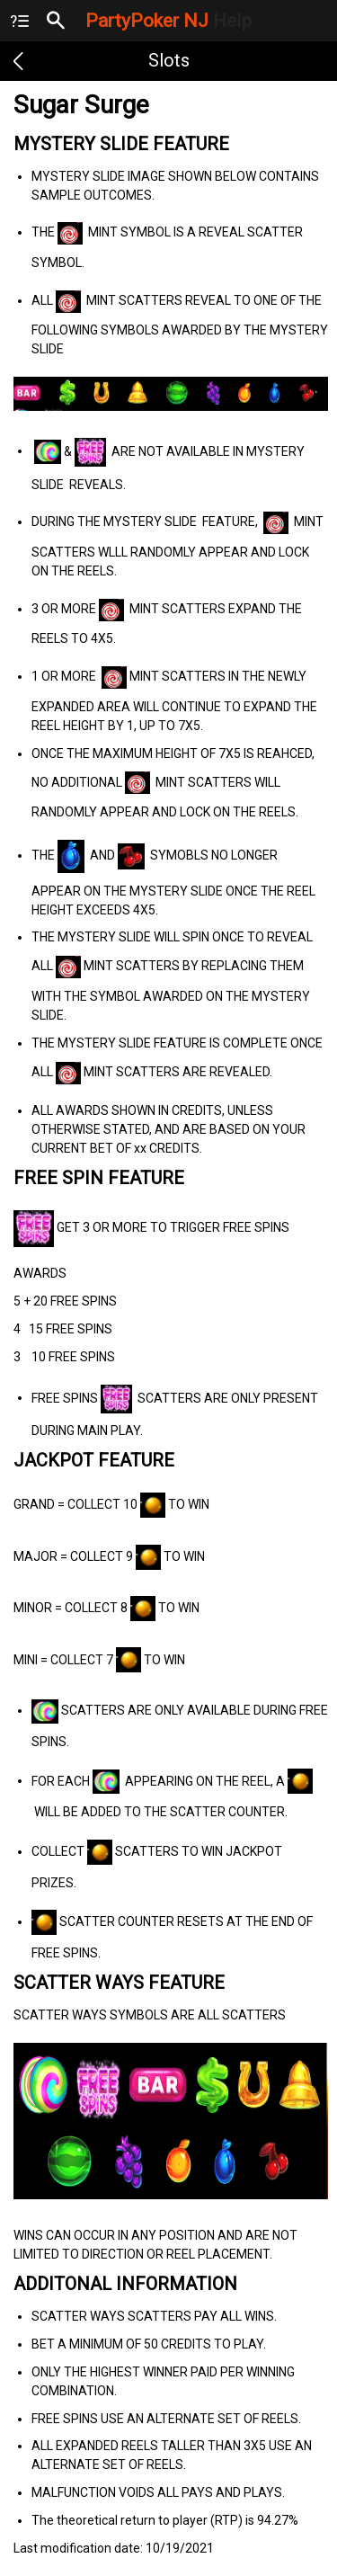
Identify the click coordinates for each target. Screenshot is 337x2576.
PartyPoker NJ (168, 20)
